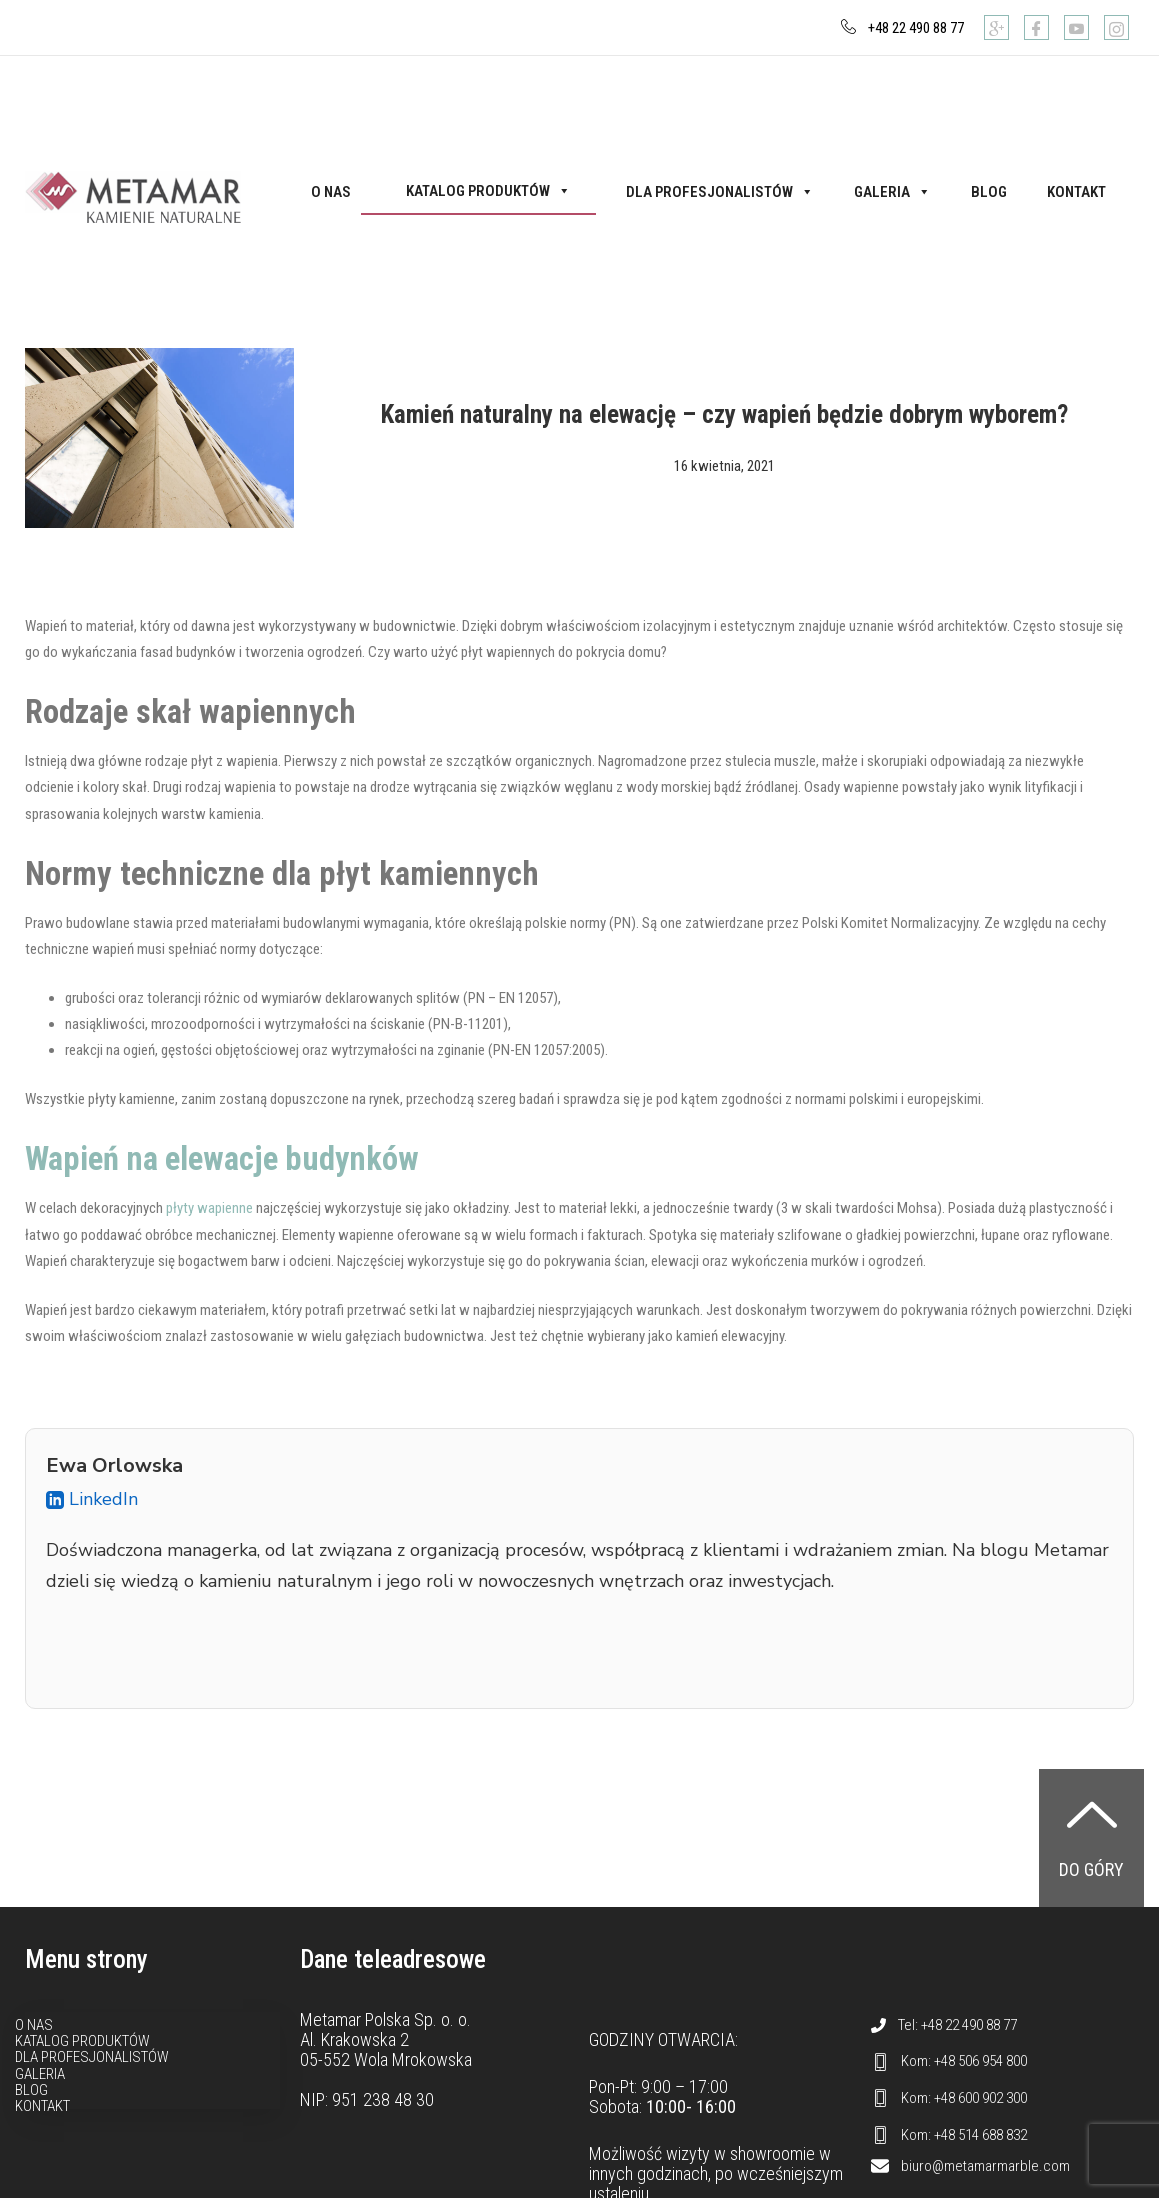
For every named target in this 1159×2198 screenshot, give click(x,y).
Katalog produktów (488, 191)
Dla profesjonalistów (720, 192)
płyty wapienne (209, 1208)
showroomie (772, 2153)
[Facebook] (1036, 27)
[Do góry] (1092, 1814)
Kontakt (1076, 192)
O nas (331, 192)
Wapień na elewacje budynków (224, 1159)
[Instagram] (1116, 27)
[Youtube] (1076, 27)
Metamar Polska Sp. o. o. (385, 2019)
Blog (989, 192)
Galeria (892, 192)
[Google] (996, 27)
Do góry (1091, 1869)
